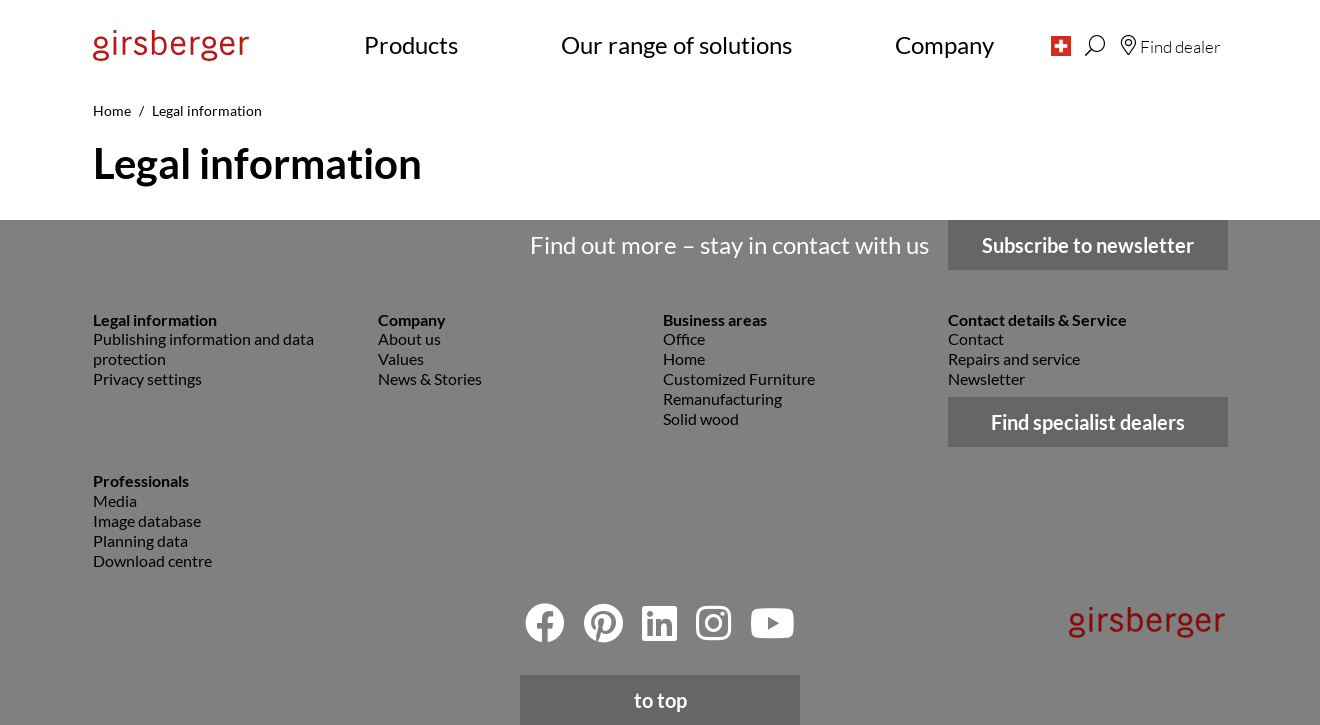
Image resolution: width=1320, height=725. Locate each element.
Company (944, 44)
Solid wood (701, 418)
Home (684, 358)
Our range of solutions (676, 44)
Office (684, 338)
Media (115, 500)
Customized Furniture (739, 378)
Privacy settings (147, 378)
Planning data (140, 540)
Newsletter (986, 378)
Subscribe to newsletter (1088, 245)
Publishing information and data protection (203, 348)
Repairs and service (1014, 358)
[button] (1061, 45)
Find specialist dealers (1088, 422)
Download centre (152, 560)
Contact (976, 338)
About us (409, 338)
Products (411, 44)
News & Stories (430, 378)
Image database (147, 520)
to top (660, 700)
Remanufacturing (722, 398)
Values (401, 358)
